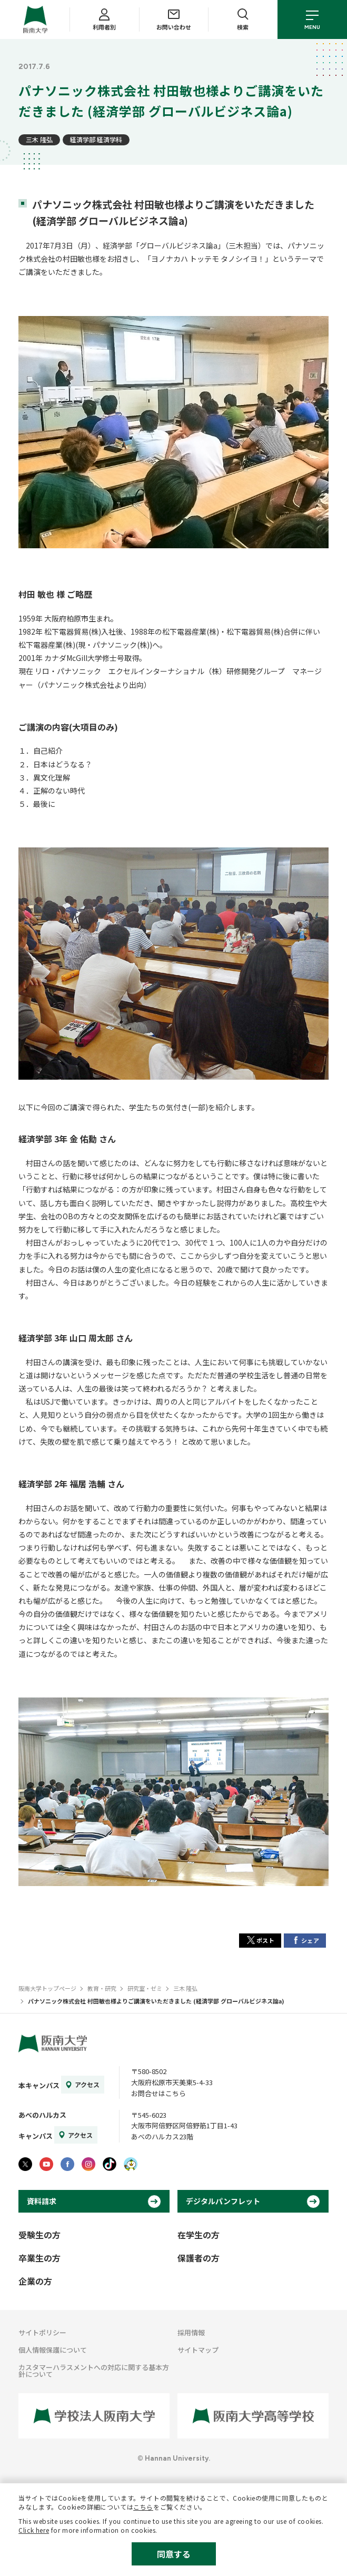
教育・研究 (101, 1988)
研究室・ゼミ (144, 1988)
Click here (33, 2529)
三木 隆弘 (39, 139)
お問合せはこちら (158, 2093)
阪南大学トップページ (47, 1988)
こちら (143, 2506)
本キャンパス (39, 2085)
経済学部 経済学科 (96, 139)
